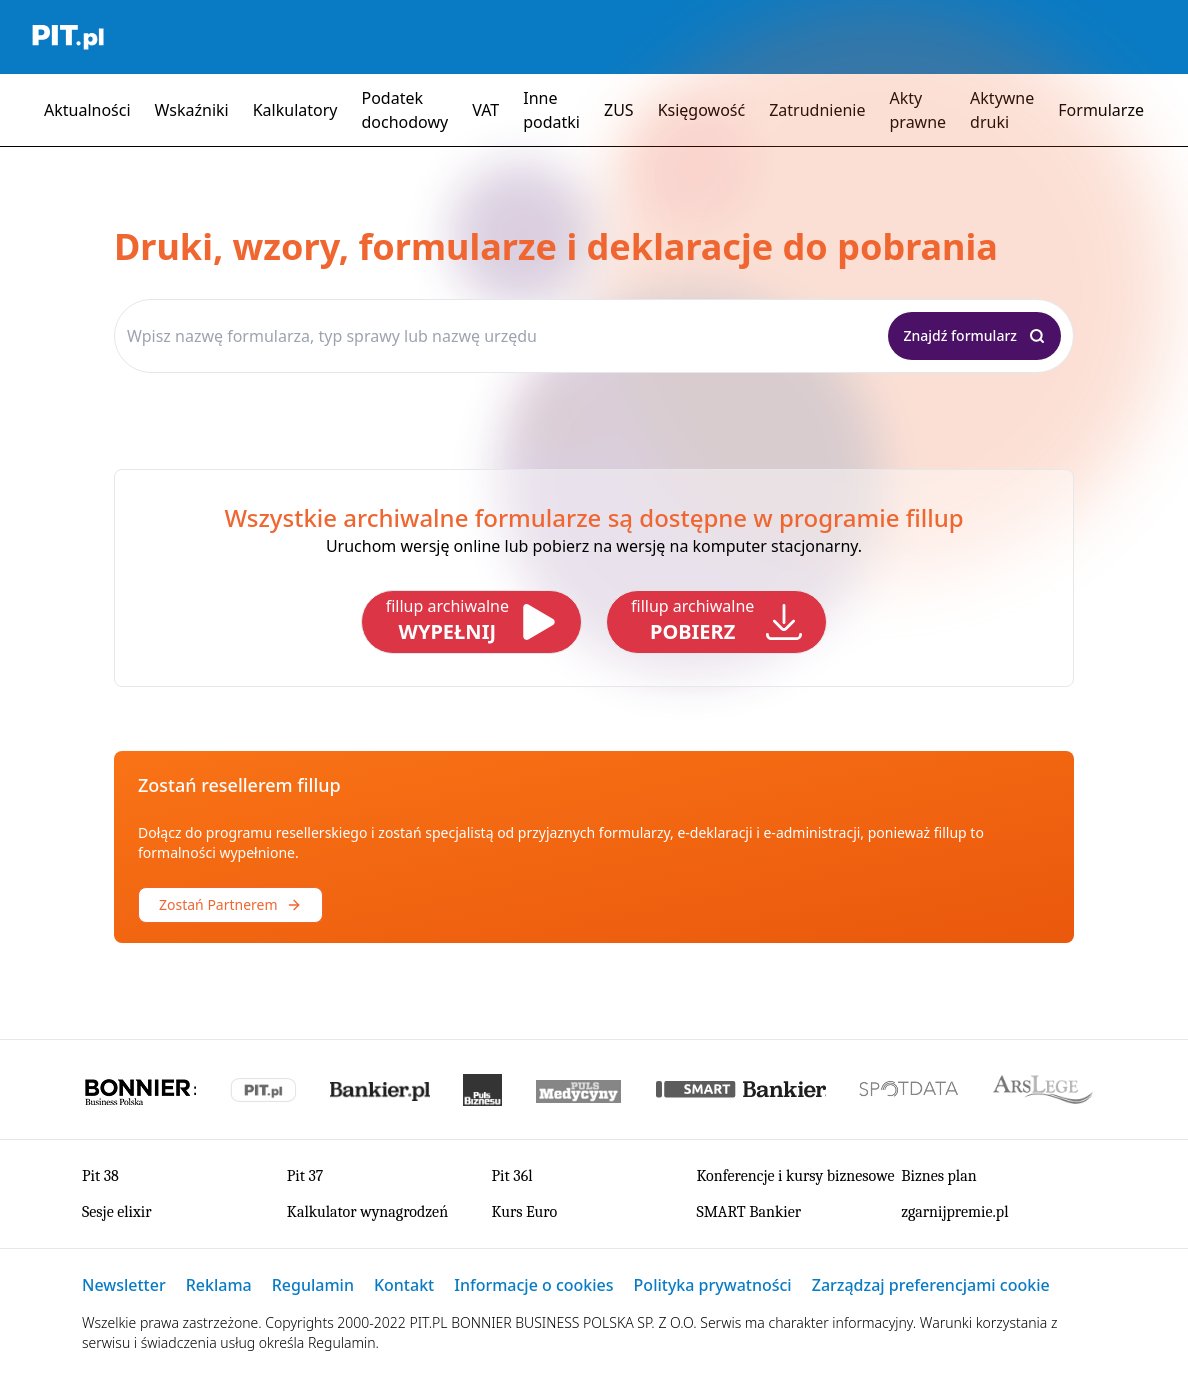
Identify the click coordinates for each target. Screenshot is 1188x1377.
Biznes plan (938, 1176)
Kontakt (404, 1285)
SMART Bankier (748, 1212)
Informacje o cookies (533, 1285)
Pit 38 (100, 1176)
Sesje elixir (117, 1212)
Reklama (219, 1285)
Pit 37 (305, 1176)
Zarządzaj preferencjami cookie (931, 1285)
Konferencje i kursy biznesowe (795, 1176)
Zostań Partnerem (230, 904)
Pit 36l (512, 1176)
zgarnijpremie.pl (954, 1212)
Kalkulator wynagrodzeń (367, 1212)
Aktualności (87, 110)
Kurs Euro (525, 1212)
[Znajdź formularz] (975, 336)
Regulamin (313, 1285)
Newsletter (124, 1285)
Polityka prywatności (713, 1285)
